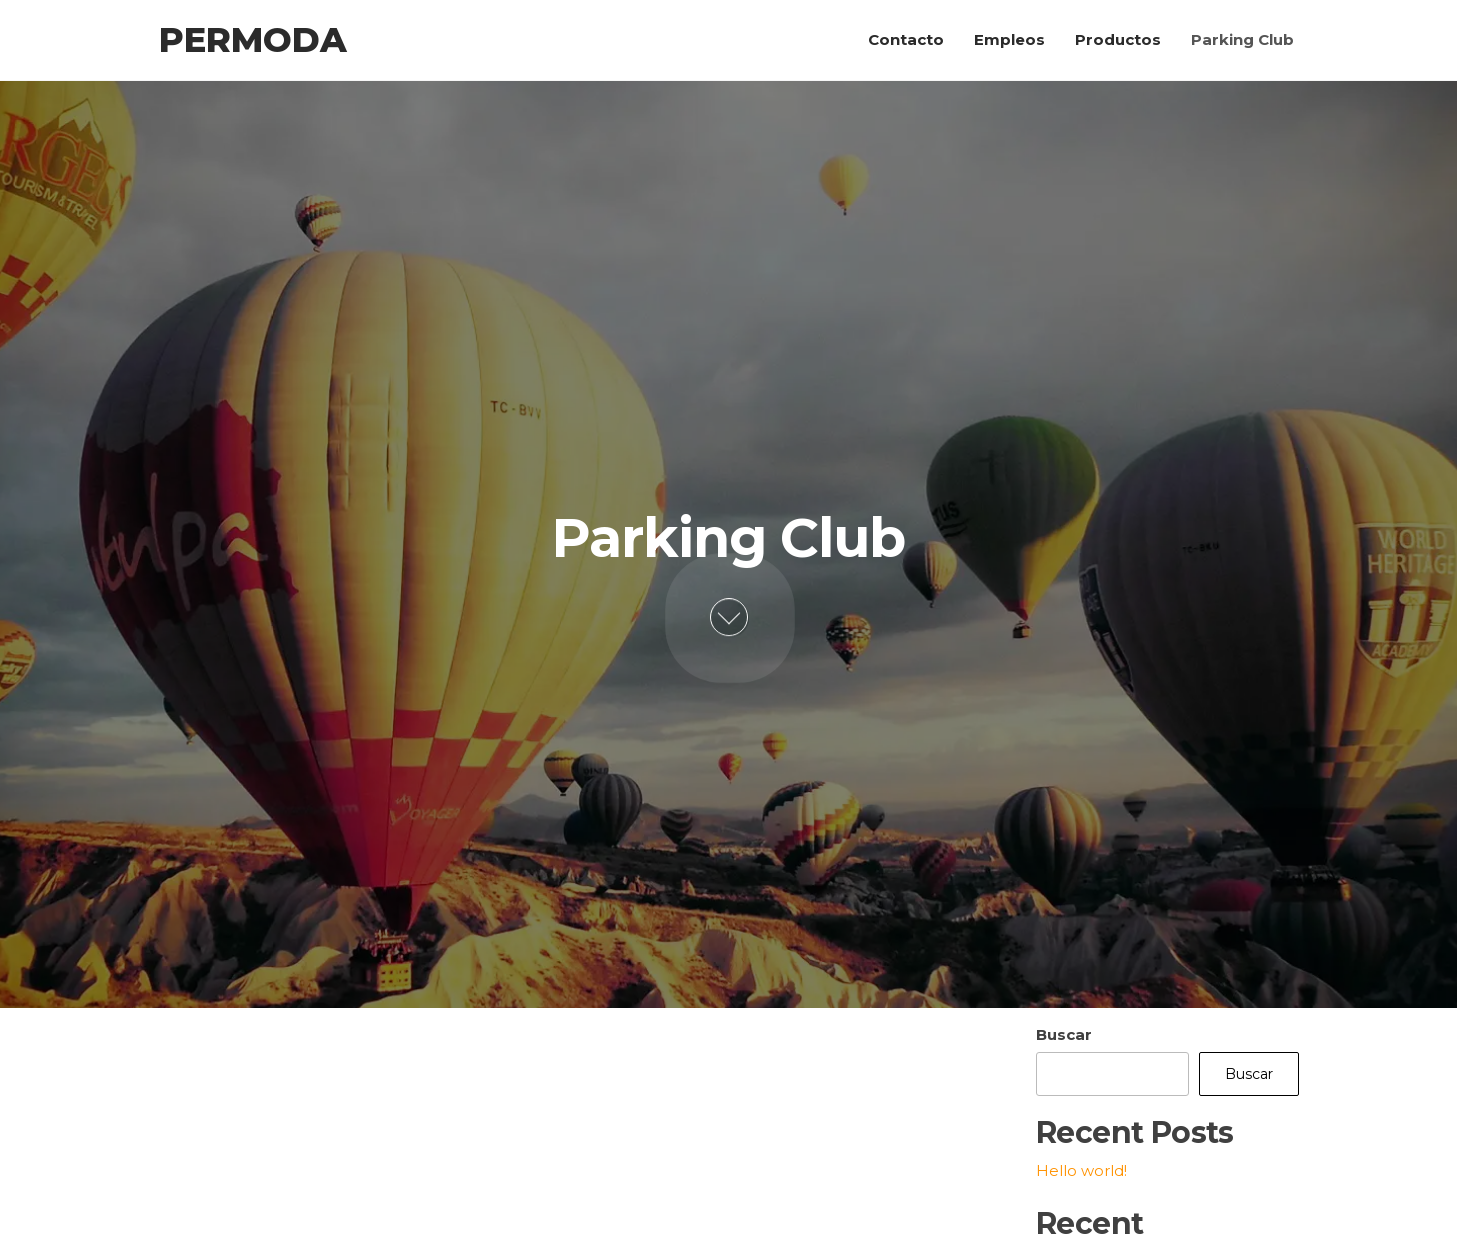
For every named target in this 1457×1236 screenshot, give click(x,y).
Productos (1118, 39)
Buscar (1064, 1034)
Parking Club (1242, 39)
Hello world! (1081, 1170)
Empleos (1009, 39)
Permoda (253, 40)
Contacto (906, 39)
